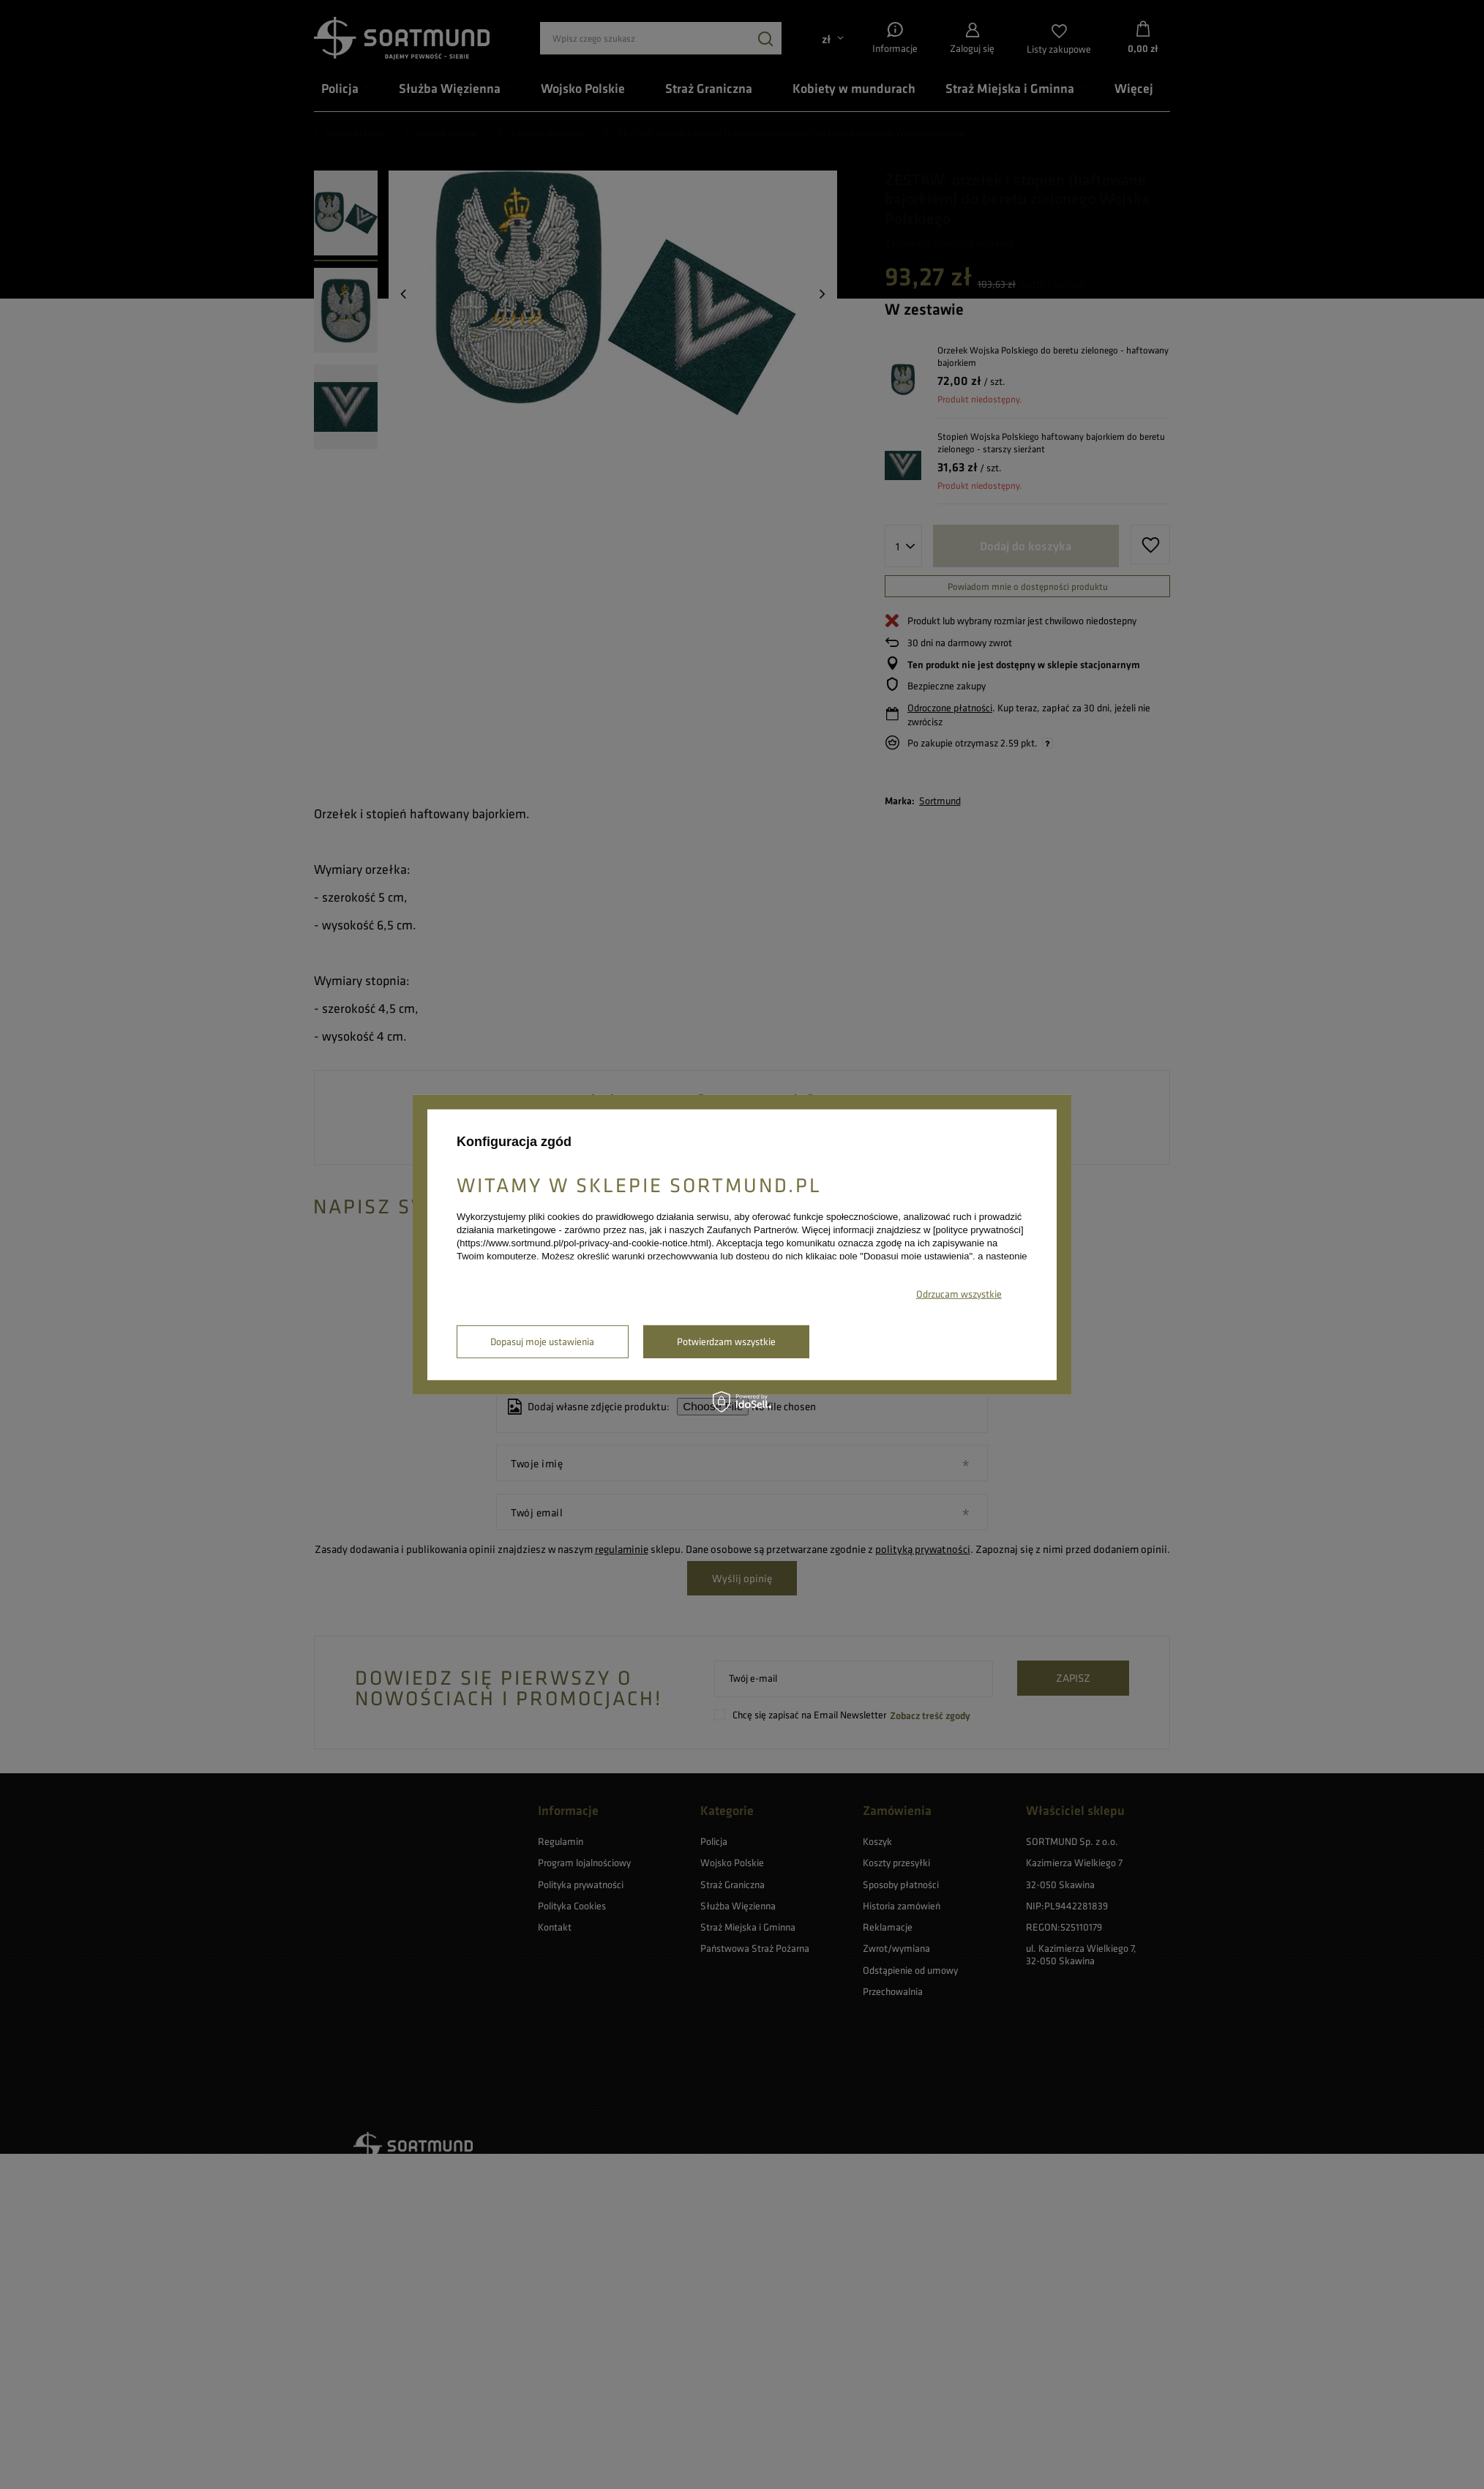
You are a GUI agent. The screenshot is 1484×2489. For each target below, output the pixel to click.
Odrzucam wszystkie (959, 1294)
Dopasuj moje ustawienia (542, 1341)
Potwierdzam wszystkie (726, 1341)
